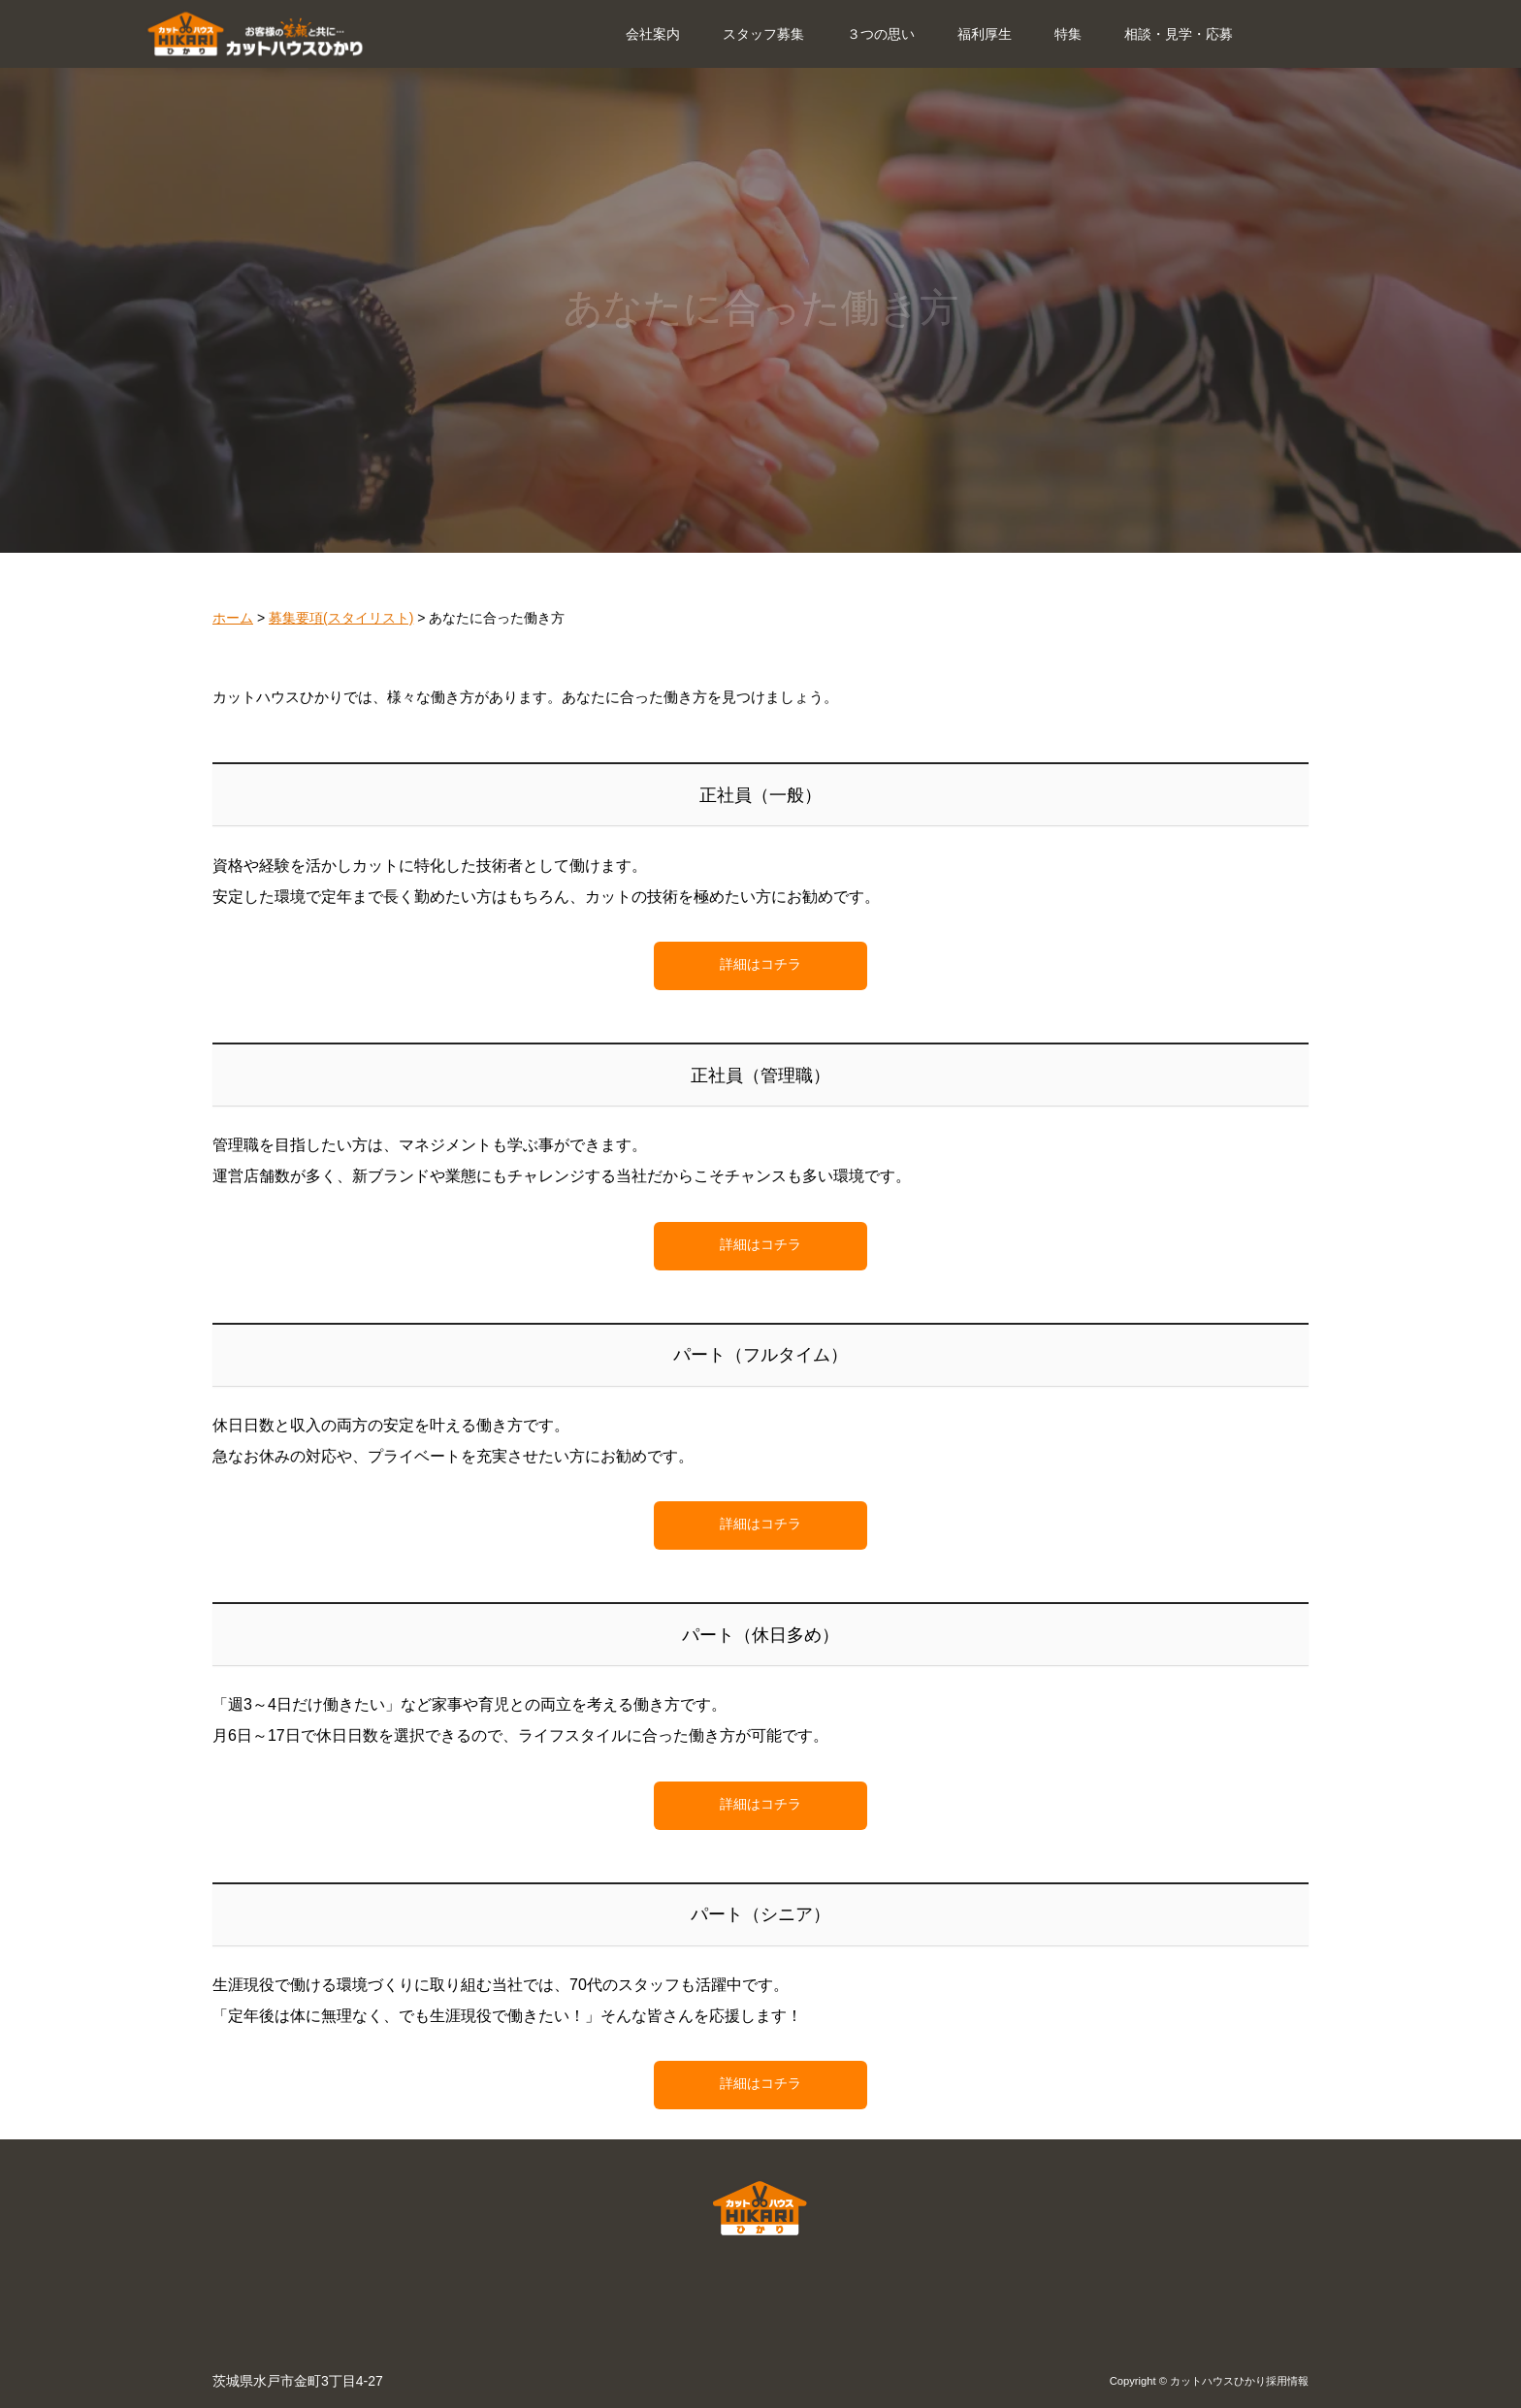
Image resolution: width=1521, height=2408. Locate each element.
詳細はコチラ (760, 964)
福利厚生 (984, 34)
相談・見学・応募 (1178, 34)
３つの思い (881, 34)
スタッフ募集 (763, 34)
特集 (1068, 34)
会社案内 (653, 34)
